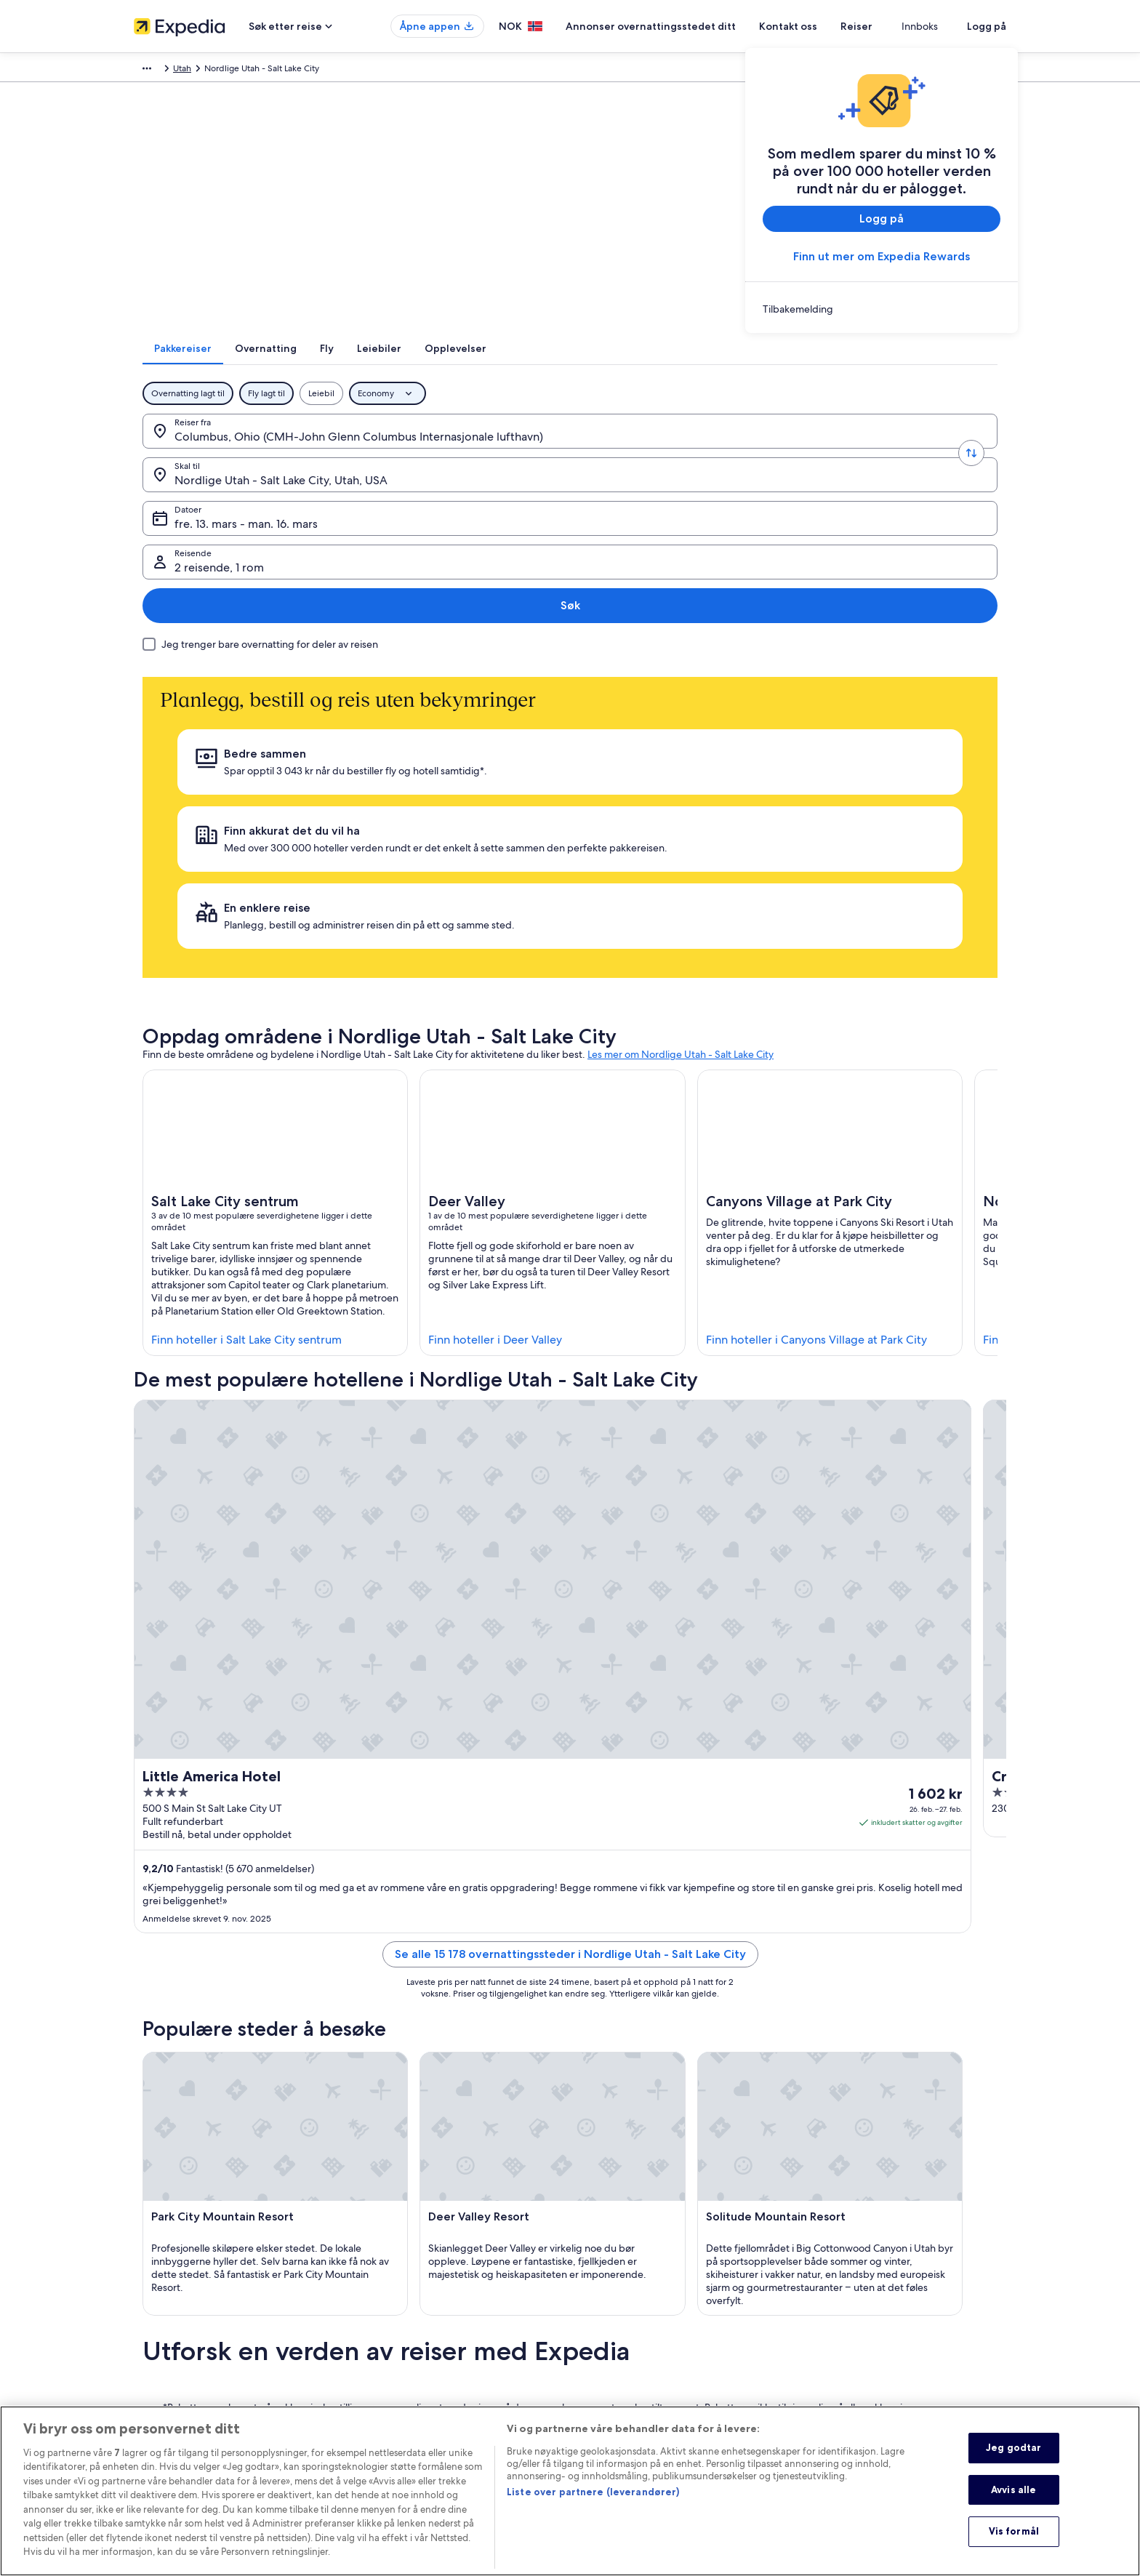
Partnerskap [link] (157, 2313)
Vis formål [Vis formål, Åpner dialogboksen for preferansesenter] (1014, 2542)
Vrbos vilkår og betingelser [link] (637, 2278)
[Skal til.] (435, 450)
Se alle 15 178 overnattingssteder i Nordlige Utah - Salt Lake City (570, 1446)
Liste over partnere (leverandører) (593, 2502)
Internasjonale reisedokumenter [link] (873, 2337)
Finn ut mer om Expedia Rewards (881, 256)
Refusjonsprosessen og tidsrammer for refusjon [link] (902, 2290)
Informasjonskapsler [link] (624, 2348)
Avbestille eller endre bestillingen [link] (877, 2267)
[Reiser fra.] (248, 450)
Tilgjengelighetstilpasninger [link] (639, 2302)
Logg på (986, 26)
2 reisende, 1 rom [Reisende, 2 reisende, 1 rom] (838, 455)
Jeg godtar (1013, 2458)
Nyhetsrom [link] (155, 2383)
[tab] (433, 367)
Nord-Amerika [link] (277, 70)
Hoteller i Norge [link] (390, 2267)
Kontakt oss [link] (832, 2244)
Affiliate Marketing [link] (170, 2360)
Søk (958, 450)
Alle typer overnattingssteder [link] (416, 2383)
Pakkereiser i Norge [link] (397, 2313)
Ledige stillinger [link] (165, 2267)
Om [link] (141, 2244)
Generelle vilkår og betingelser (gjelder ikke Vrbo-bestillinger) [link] (684, 2249)
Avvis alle (1013, 2500)
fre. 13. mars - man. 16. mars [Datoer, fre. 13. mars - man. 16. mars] (635, 455)
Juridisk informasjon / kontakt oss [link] (650, 2395)
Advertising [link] (156, 2337)
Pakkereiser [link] (213, 70)
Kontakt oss (824, 26)
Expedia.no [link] (156, 70)
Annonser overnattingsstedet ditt (687, 26)
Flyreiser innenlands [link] (398, 2337)
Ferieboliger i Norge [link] (398, 2290)
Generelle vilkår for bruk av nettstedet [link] (659, 2372)
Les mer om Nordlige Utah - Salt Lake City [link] (680, 772)
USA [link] (327, 70)
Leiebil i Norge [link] (388, 2360)
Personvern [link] (607, 2325)
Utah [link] (358, 70)
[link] (881, 309)
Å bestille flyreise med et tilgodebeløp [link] (886, 2313)
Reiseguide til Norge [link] (399, 2244)
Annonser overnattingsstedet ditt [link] (199, 2290)
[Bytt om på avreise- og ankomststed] (342, 450)
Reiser (893, 26)
